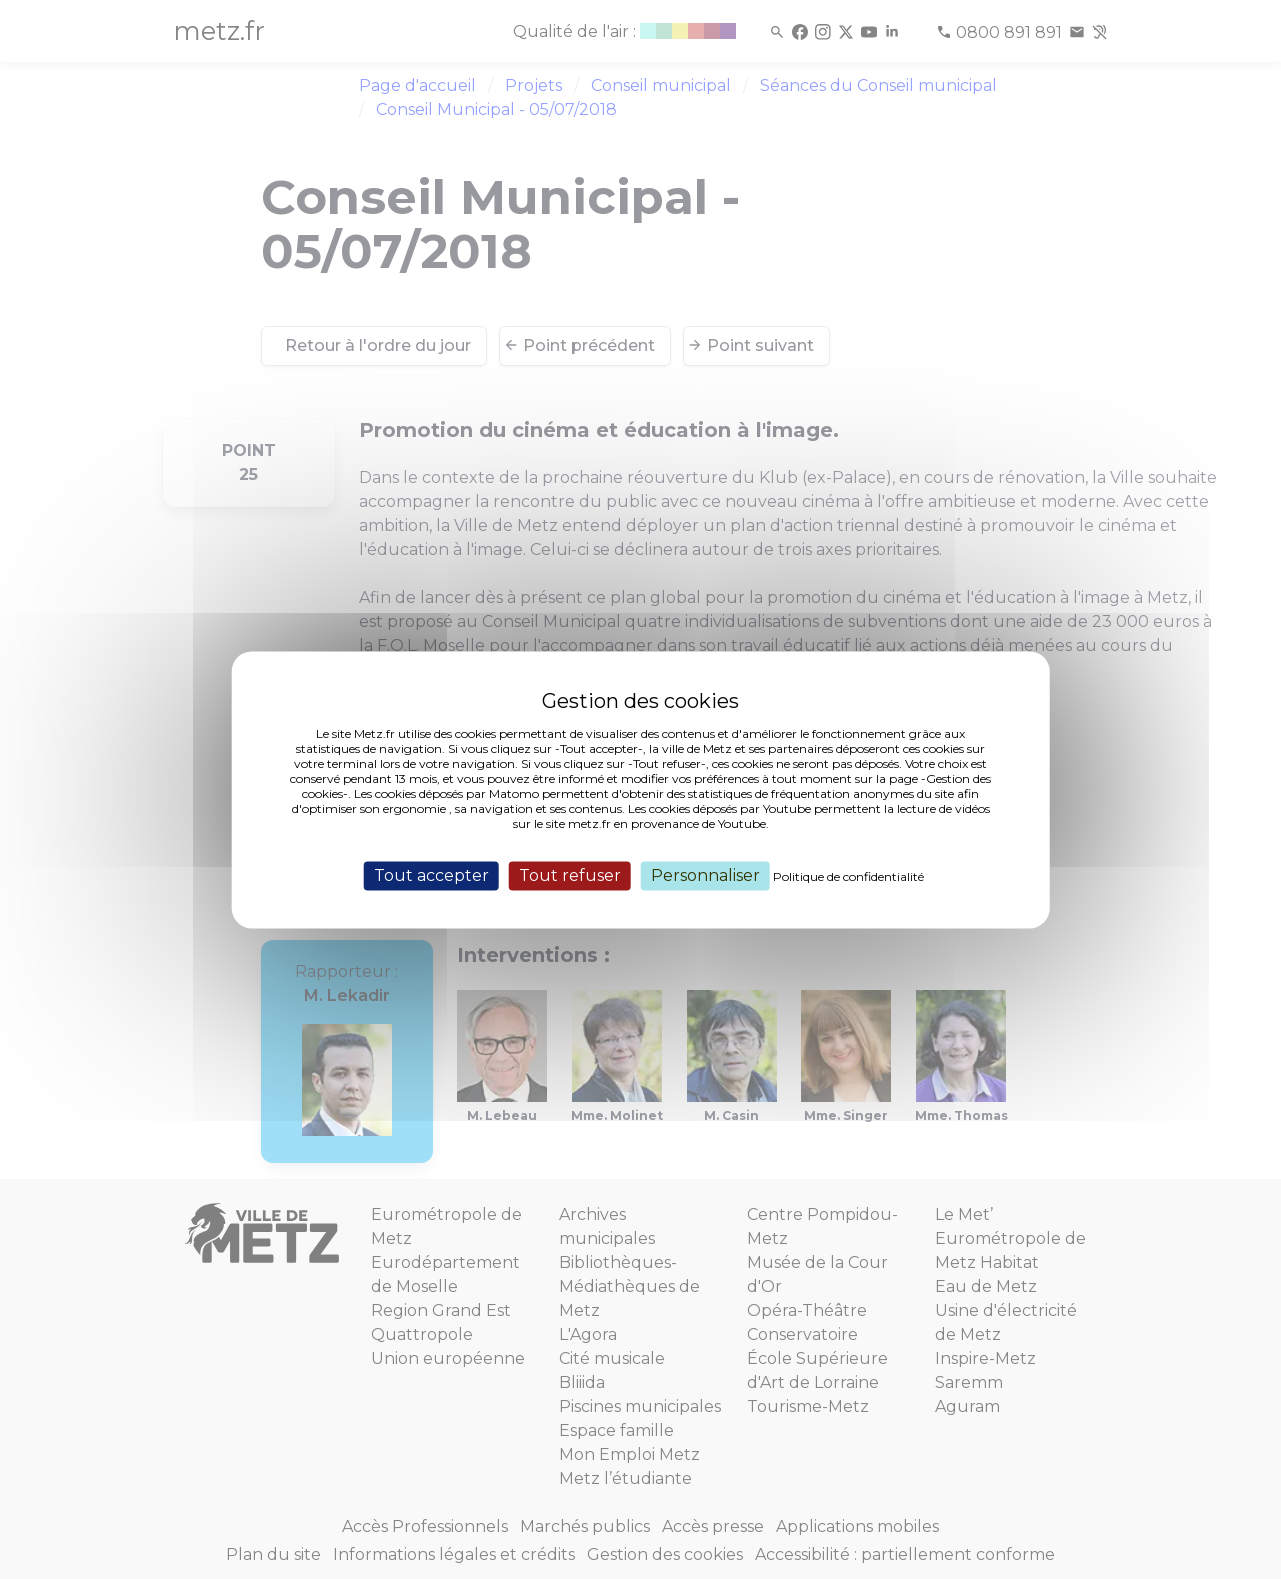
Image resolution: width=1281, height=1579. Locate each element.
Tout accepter (431, 875)
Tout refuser (570, 875)
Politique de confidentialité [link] (848, 876)
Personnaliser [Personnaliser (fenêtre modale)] (705, 875)
